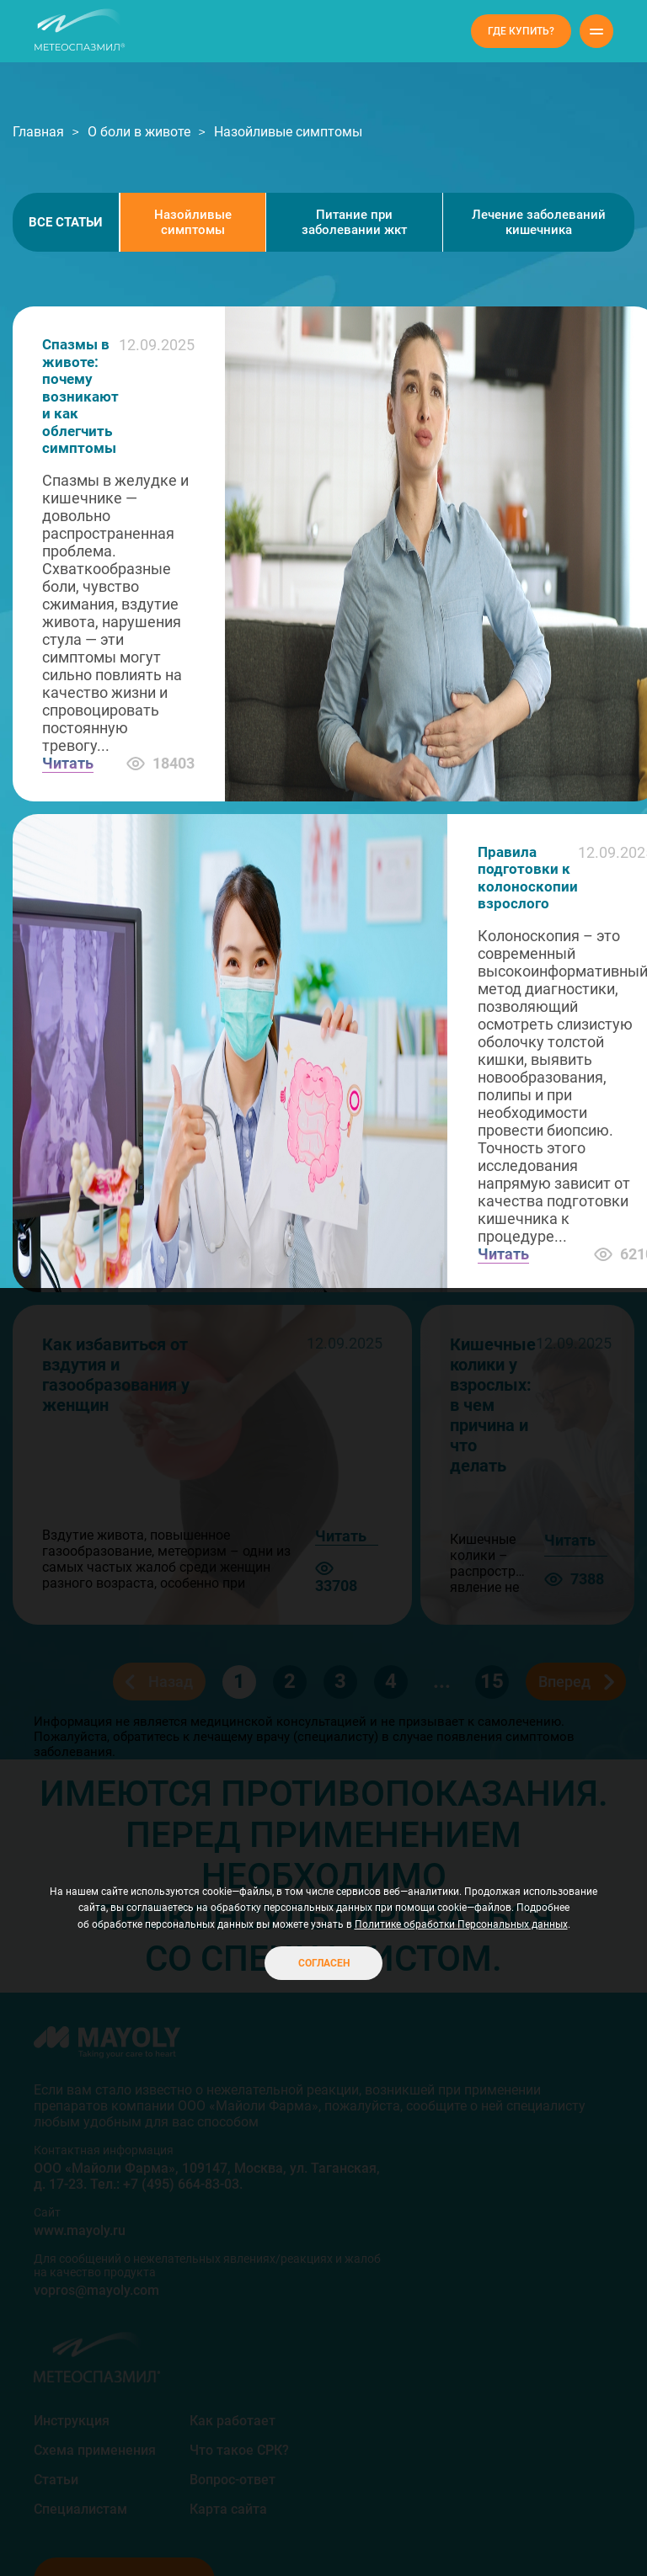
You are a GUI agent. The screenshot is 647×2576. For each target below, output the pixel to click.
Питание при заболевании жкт (354, 222)
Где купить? (521, 31)
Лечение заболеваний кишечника (539, 222)
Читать (68, 763)
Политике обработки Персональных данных (461, 1924)
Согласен (324, 1963)
